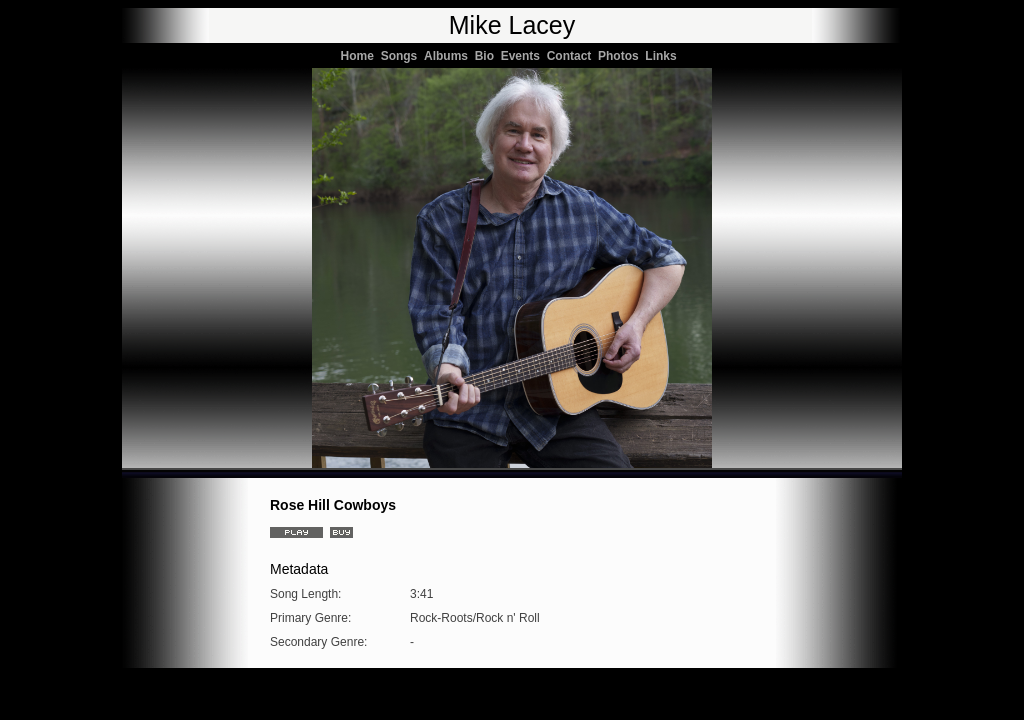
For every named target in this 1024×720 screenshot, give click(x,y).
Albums (449, 56)
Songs (402, 56)
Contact (572, 56)
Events (524, 56)
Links (664, 56)
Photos (621, 56)
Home (361, 56)
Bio (488, 56)
